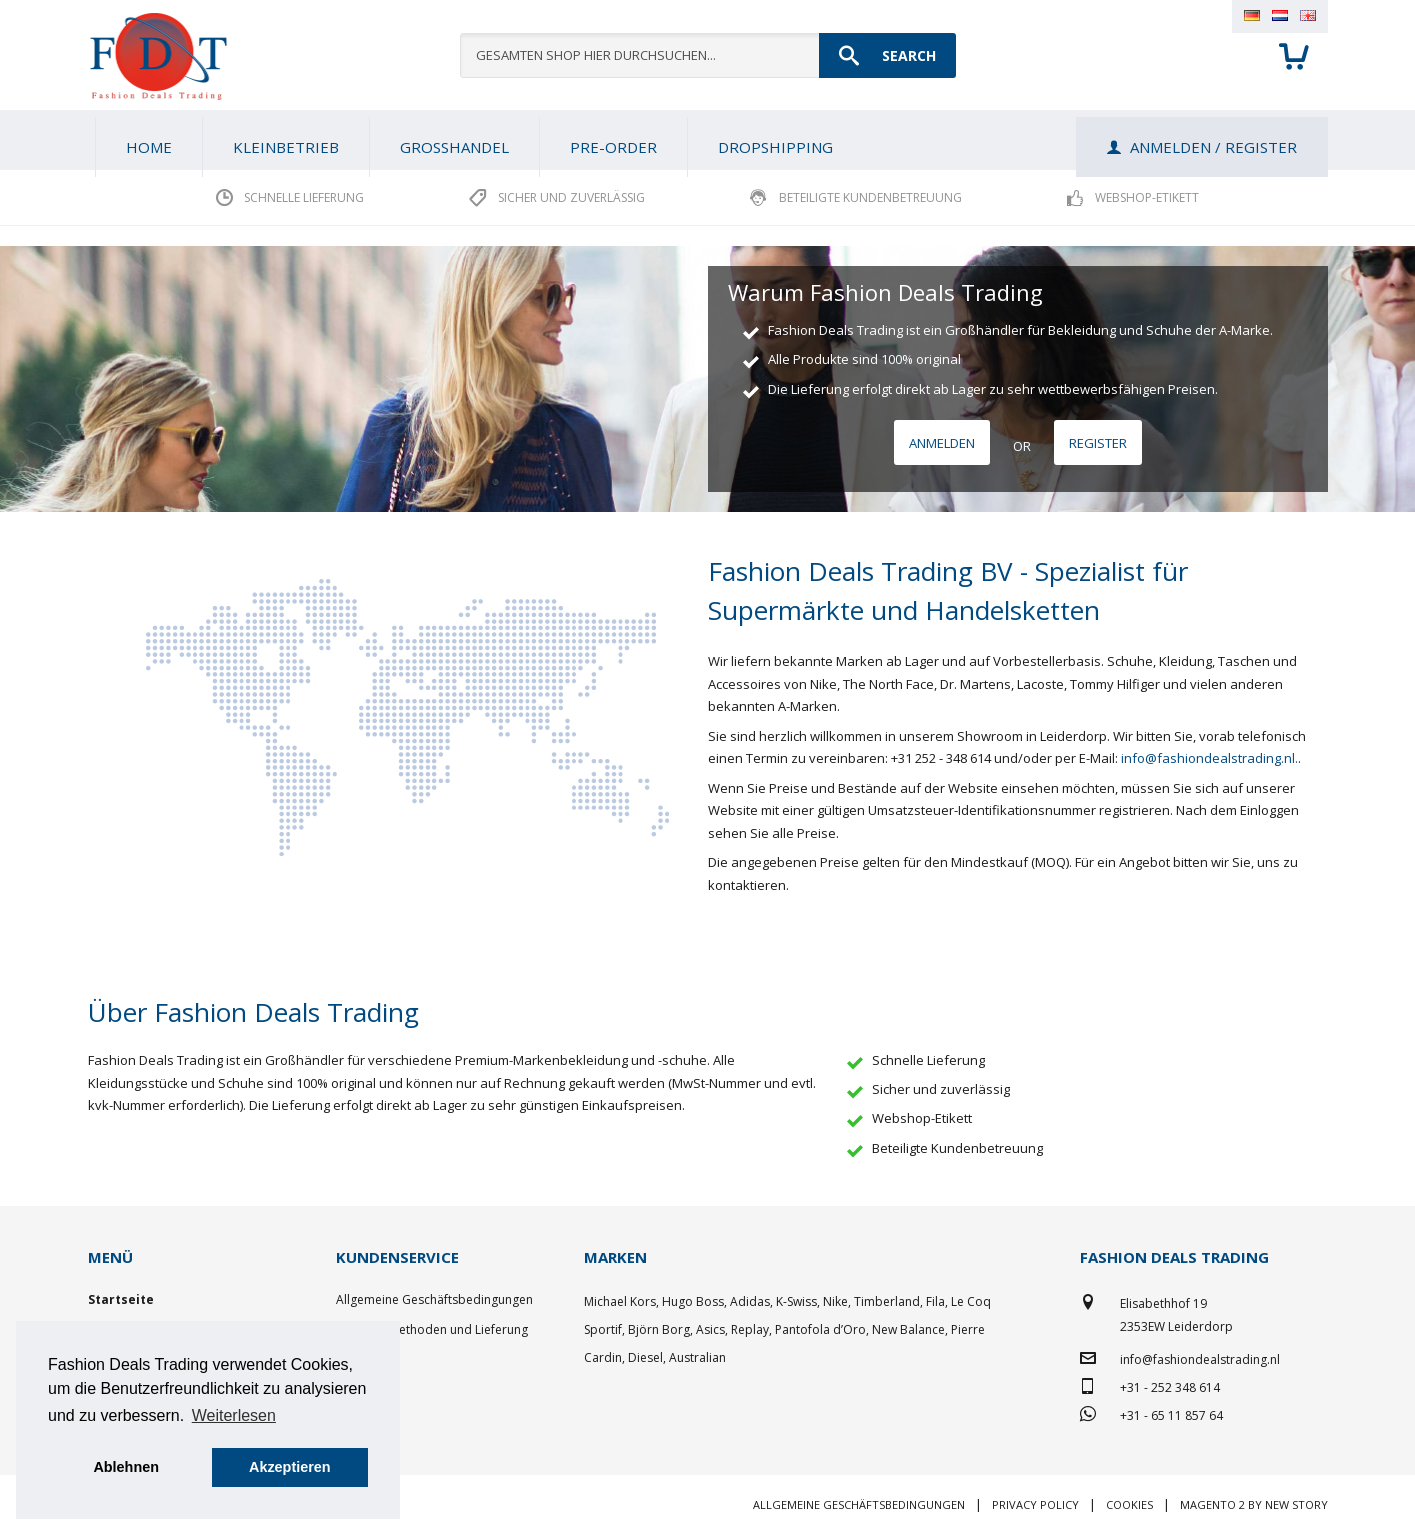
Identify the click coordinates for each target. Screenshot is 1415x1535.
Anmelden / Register (1213, 147)
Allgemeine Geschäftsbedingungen (434, 1299)
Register (1098, 443)
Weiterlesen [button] (234, 1415)
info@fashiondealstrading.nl (1200, 1359)
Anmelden (942, 443)
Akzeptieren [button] (290, 1467)
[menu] (708, 140)
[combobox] (708, 55)
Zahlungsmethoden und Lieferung (432, 1329)
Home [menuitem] (149, 147)
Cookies (1129, 1504)
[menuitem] (286, 147)
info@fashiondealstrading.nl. (1209, 758)
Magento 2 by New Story (1254, 1504)
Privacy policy (1035, 1504)
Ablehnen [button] (126, 1467)
